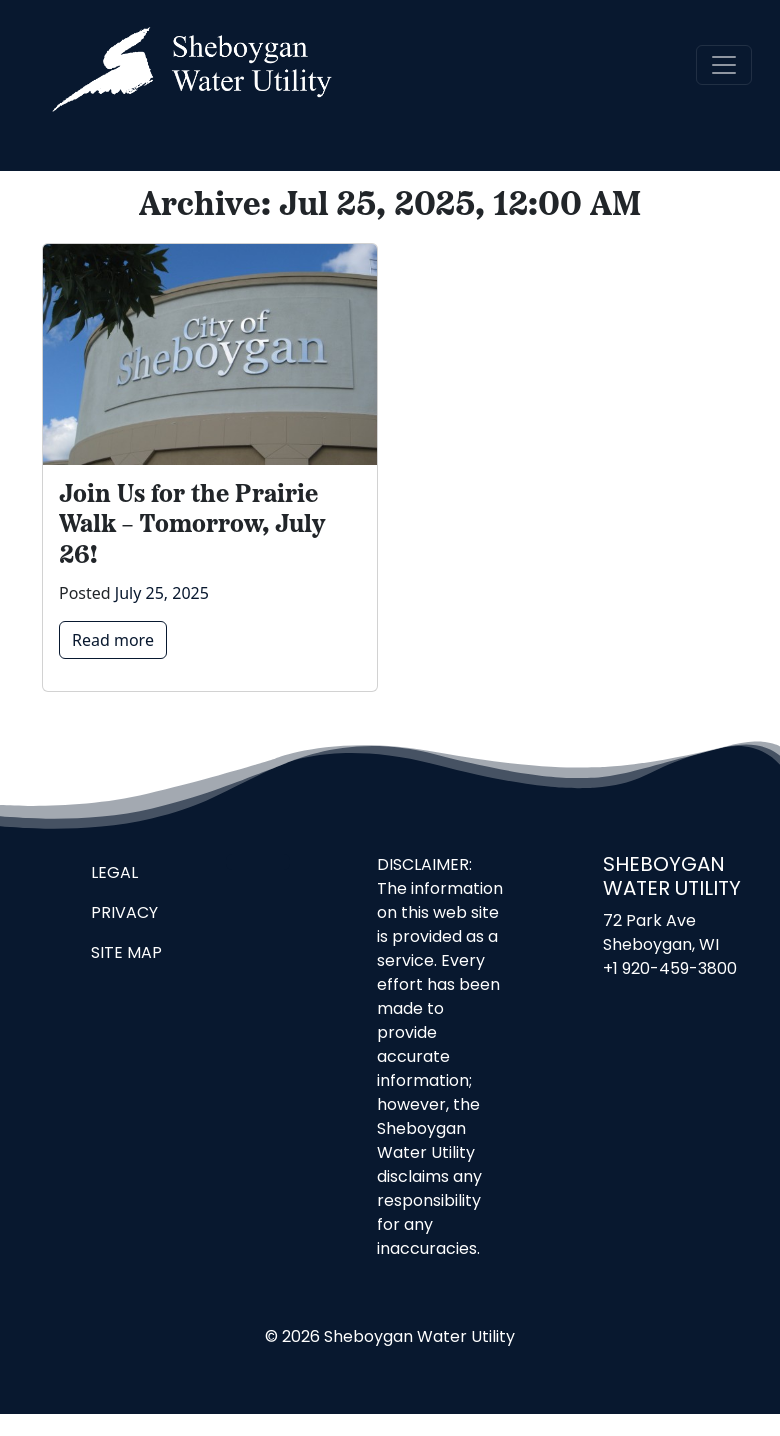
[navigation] (724, 65)
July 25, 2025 (162, 593)
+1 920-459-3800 (670, 970)
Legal (114, 874)
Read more (113, 640)
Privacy (124, 914)
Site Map (126, 954)
